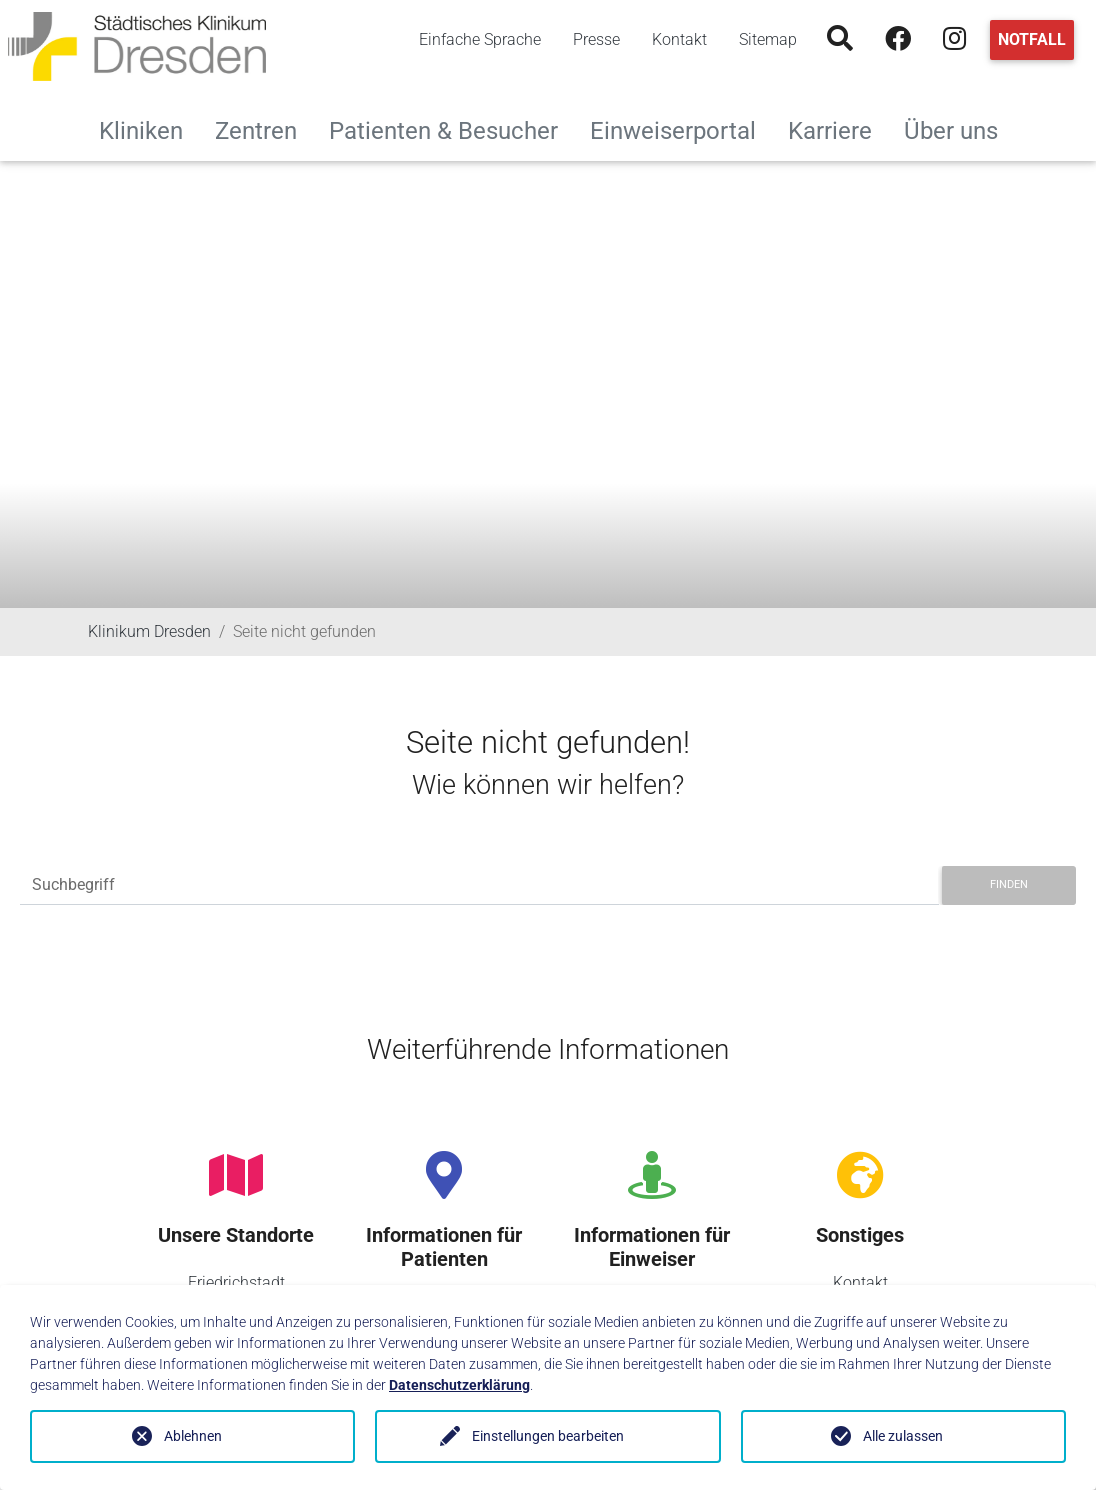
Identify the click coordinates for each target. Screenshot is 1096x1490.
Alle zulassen (903, 1436)
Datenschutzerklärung (459, 1385)
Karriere (838, 128)
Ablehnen (193, 1436)
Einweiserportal (681, 128)
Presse (596, 39)
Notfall (1032, 39)
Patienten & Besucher (451, 128)
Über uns (959, 128)
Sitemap (768, 39)
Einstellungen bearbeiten (548, 1436)
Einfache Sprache (480, 39)
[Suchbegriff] (479, 885)
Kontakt (679, 39)
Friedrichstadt (236, 1282)
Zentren (264, 128)
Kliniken (149, 128)
